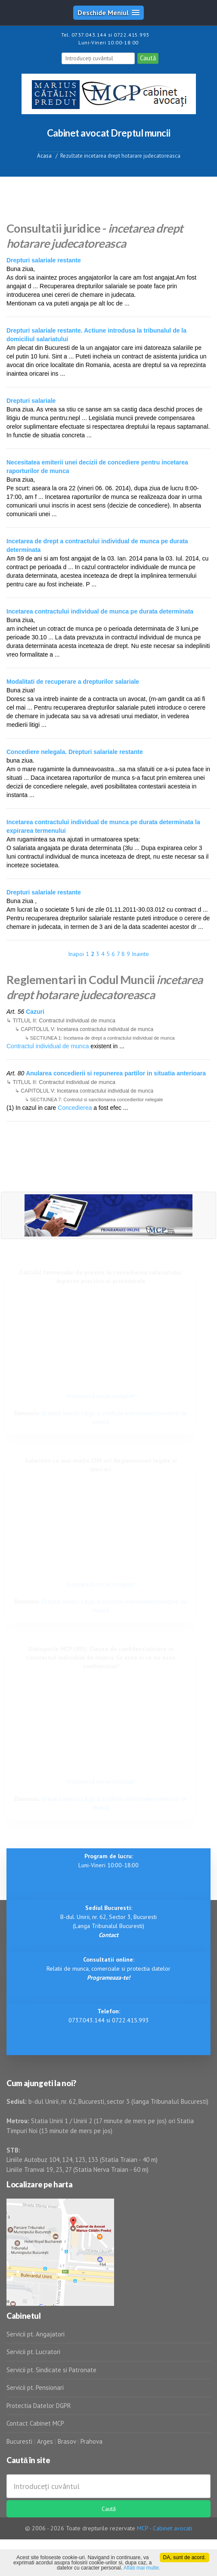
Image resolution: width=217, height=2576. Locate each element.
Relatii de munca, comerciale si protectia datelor (108, 1968)
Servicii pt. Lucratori (33, 2352)
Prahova (91, 2441)
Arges (45, 2441)
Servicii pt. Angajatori (35, 2334)
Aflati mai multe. (142, 2568)
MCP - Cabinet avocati (164, 2528)
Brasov (67, 2441)
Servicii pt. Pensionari (35, 2387)
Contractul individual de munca (48, 1046)
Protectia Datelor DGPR (38, 2406)
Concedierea (75, 1107)
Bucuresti (20, 2441)
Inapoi (76, 954)
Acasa (44, 155)
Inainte (140, 954)
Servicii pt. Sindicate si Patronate (51, 2370)
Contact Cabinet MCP (35, 2423)
